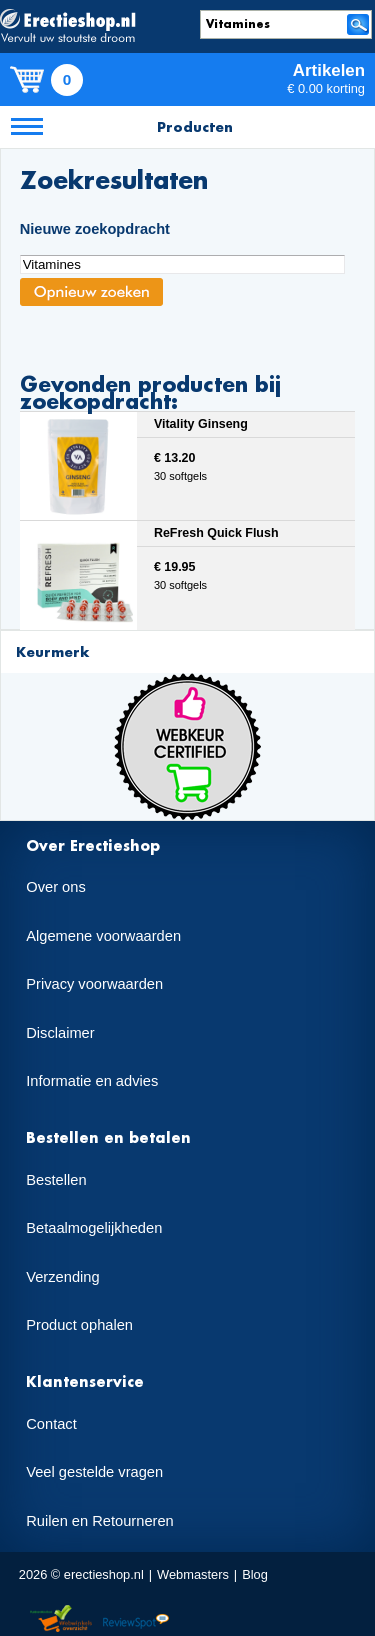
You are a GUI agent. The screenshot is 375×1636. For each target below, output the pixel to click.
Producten (195, 126)
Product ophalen (79, 1325)
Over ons (55, 887)
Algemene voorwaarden (103, 936)
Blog (255, 1574)
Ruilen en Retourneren (99, 1521)
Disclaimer (60, 1033)
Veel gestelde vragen (94, 1472)
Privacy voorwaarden (94, 984)
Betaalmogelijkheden (94, 1228)
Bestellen (56, 1180)
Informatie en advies (92, 1081)
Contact (51, 1424)
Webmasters (193, 1574)
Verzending (62, 1277)
